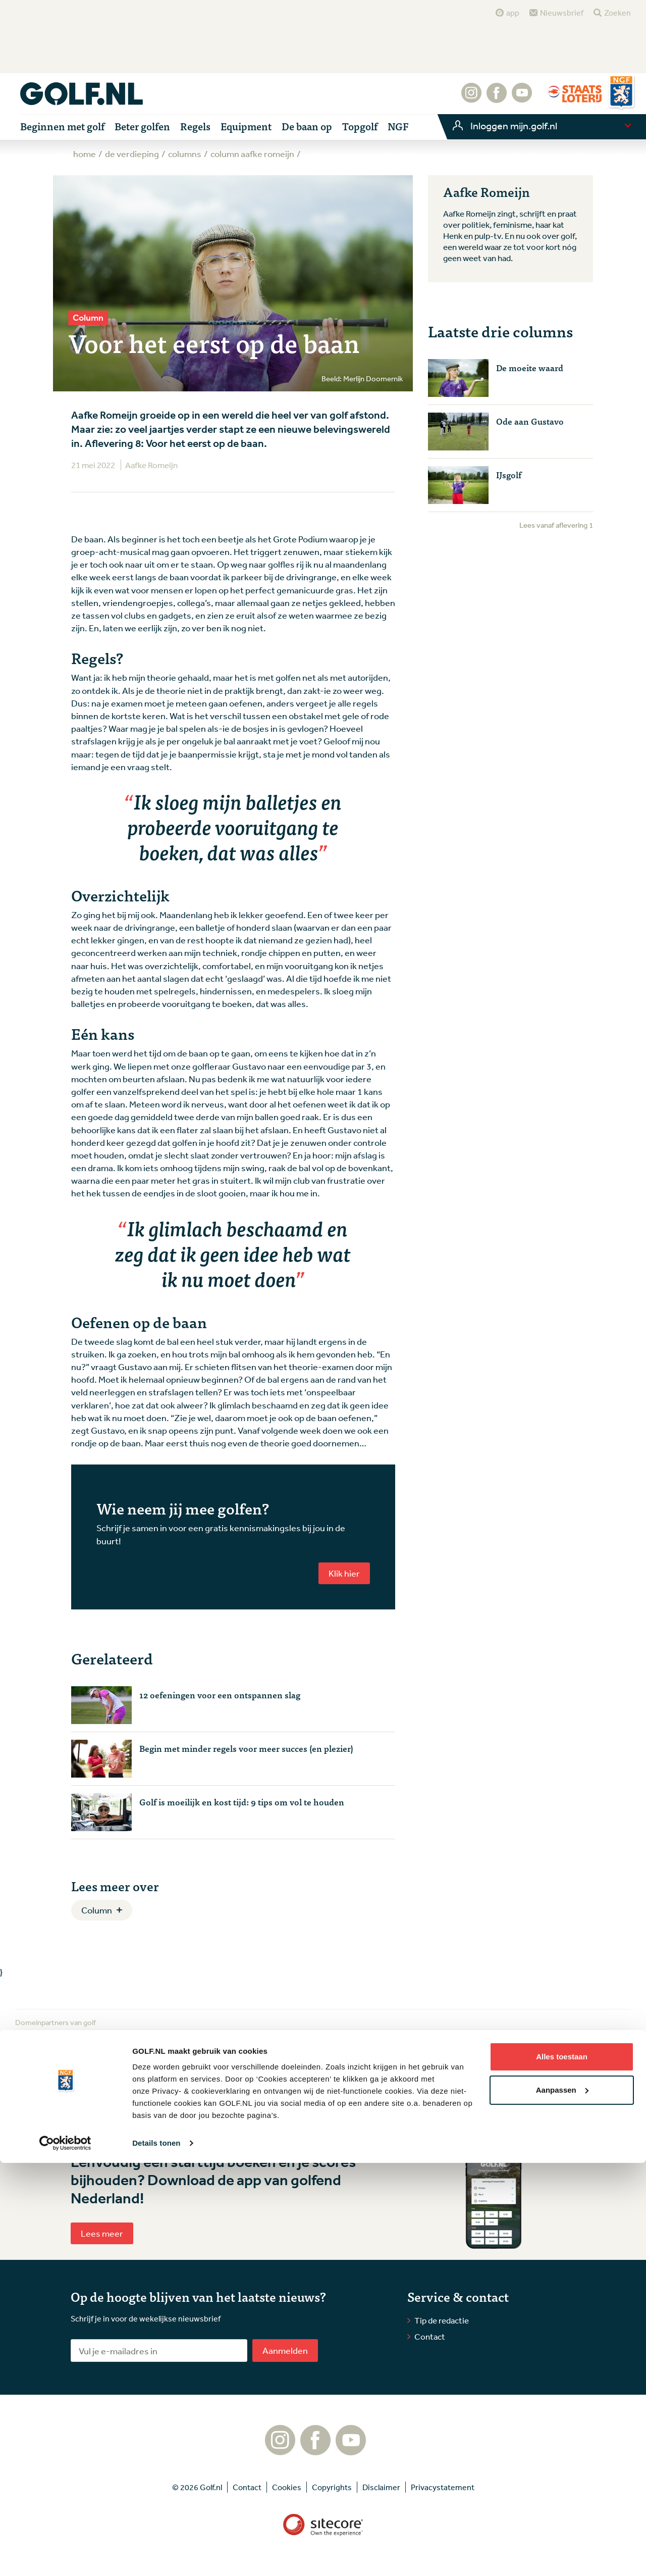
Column (96, 1909)
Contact (429, 2336)
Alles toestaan (561, 2469)
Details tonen (156, 2556)
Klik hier (344, 1573)
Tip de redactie (441, 2320)
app (512, 13)
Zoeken (617, 13)
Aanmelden (285, 2350)
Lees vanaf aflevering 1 (556, 525)
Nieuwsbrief (561, 13)
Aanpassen (562, 2502)
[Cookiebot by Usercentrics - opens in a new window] (65, 2556)
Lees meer (102, 2233)
